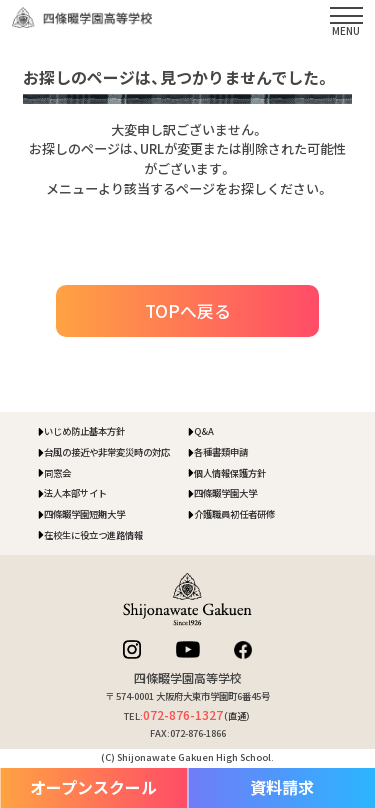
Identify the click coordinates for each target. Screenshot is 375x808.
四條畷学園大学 (225, 493)
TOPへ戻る (188, 310)
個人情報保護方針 (230, 473)
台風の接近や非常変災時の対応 (107, 452)
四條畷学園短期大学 (84, 514)
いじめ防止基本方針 (84, 431)
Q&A (204, 431)
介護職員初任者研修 (234, 514)
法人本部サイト (75, 493)
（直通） (197, 716)
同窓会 (57, 473)
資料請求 (282, 787)
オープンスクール (93, 787)
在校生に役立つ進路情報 (93, 535)
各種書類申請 (221, 452)
